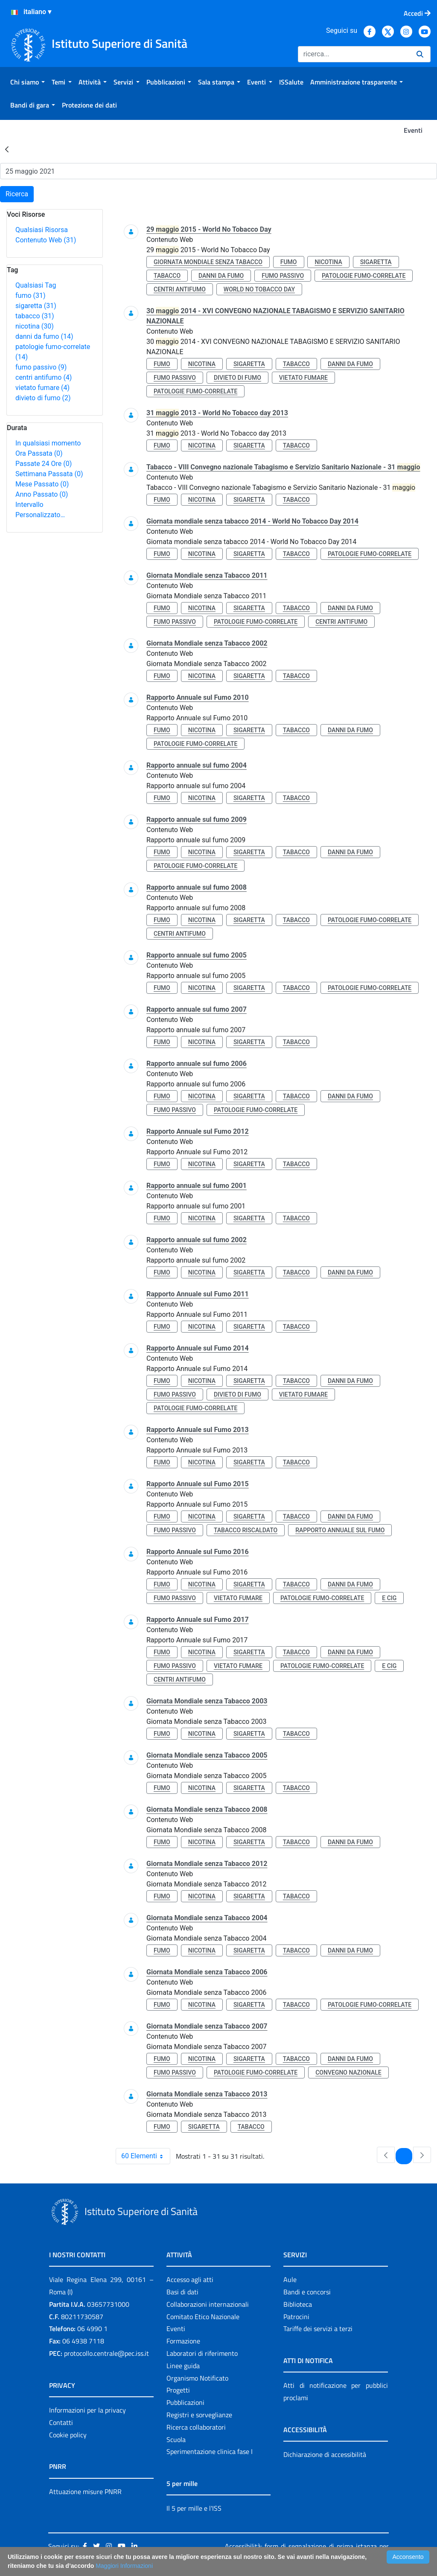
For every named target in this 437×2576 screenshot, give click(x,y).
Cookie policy (68, 2435)
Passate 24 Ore (43, 464)
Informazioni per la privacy (87, 2410)
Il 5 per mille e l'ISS (193, 2508)
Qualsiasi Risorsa (41, 230)
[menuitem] (27, 81)
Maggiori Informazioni (124, 2565)
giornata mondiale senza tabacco (208, 262)
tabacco (34, 316)
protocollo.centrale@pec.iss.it (106, 2353)
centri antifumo (43, 377)
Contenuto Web (45, 240)
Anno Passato (41, 494)
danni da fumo (44, 336)
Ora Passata (39, 453)
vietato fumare (42, 388)
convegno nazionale (348, 2072)
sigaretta (35, 306)
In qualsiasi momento (48, 443)
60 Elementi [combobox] (145, 2156)
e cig (389, 1598)
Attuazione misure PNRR (85, 2491)
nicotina (34, 326)
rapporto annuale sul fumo (340, 1530)
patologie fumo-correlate (363, 275)
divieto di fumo (43, 398)
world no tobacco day (259, 289)
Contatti (61, 2422)
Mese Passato (42, 484)
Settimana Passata (49, 474)
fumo (30, 295)
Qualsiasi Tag (35, 285)
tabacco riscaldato (245, 1530)
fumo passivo (41, 367)
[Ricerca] (354, 54)
